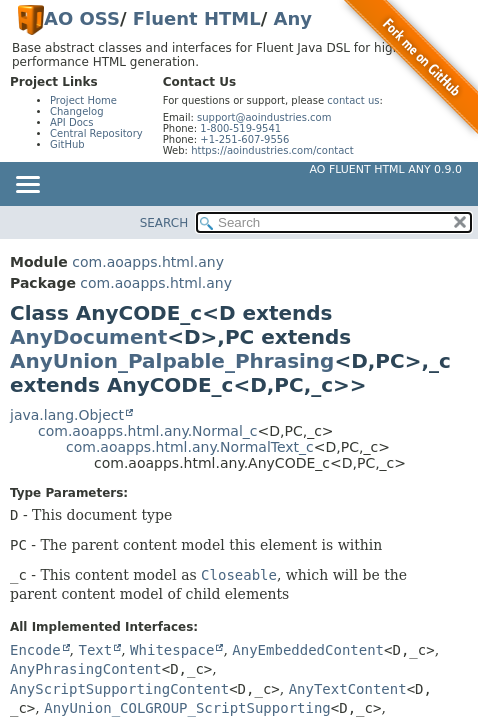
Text (95, 650)
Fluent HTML (197, 18)
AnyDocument (88, 337)
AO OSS (82, 18)
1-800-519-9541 (240, 128)
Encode (35, 650)
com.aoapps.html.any (148, 262)
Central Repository (96, 133)
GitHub (67, 144)
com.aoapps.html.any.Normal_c (147, 431)
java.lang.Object (67, 415)
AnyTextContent (348, 689)
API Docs (72, 122)
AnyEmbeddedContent (308, 650)
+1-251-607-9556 (244, 139)
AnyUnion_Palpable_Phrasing (172, 361)
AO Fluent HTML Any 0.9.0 (386, 169)
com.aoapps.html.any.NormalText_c (190, 447)
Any (293, 18)
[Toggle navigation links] (27, 186)
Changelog (77, 111)
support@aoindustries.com (264, 117)
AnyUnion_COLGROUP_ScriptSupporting (187, 708)
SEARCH (164, 223)
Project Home (83, 100)
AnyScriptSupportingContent (119, 689)
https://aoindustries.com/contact (272, 150)
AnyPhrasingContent (86, 669)
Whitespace (172, 650)
